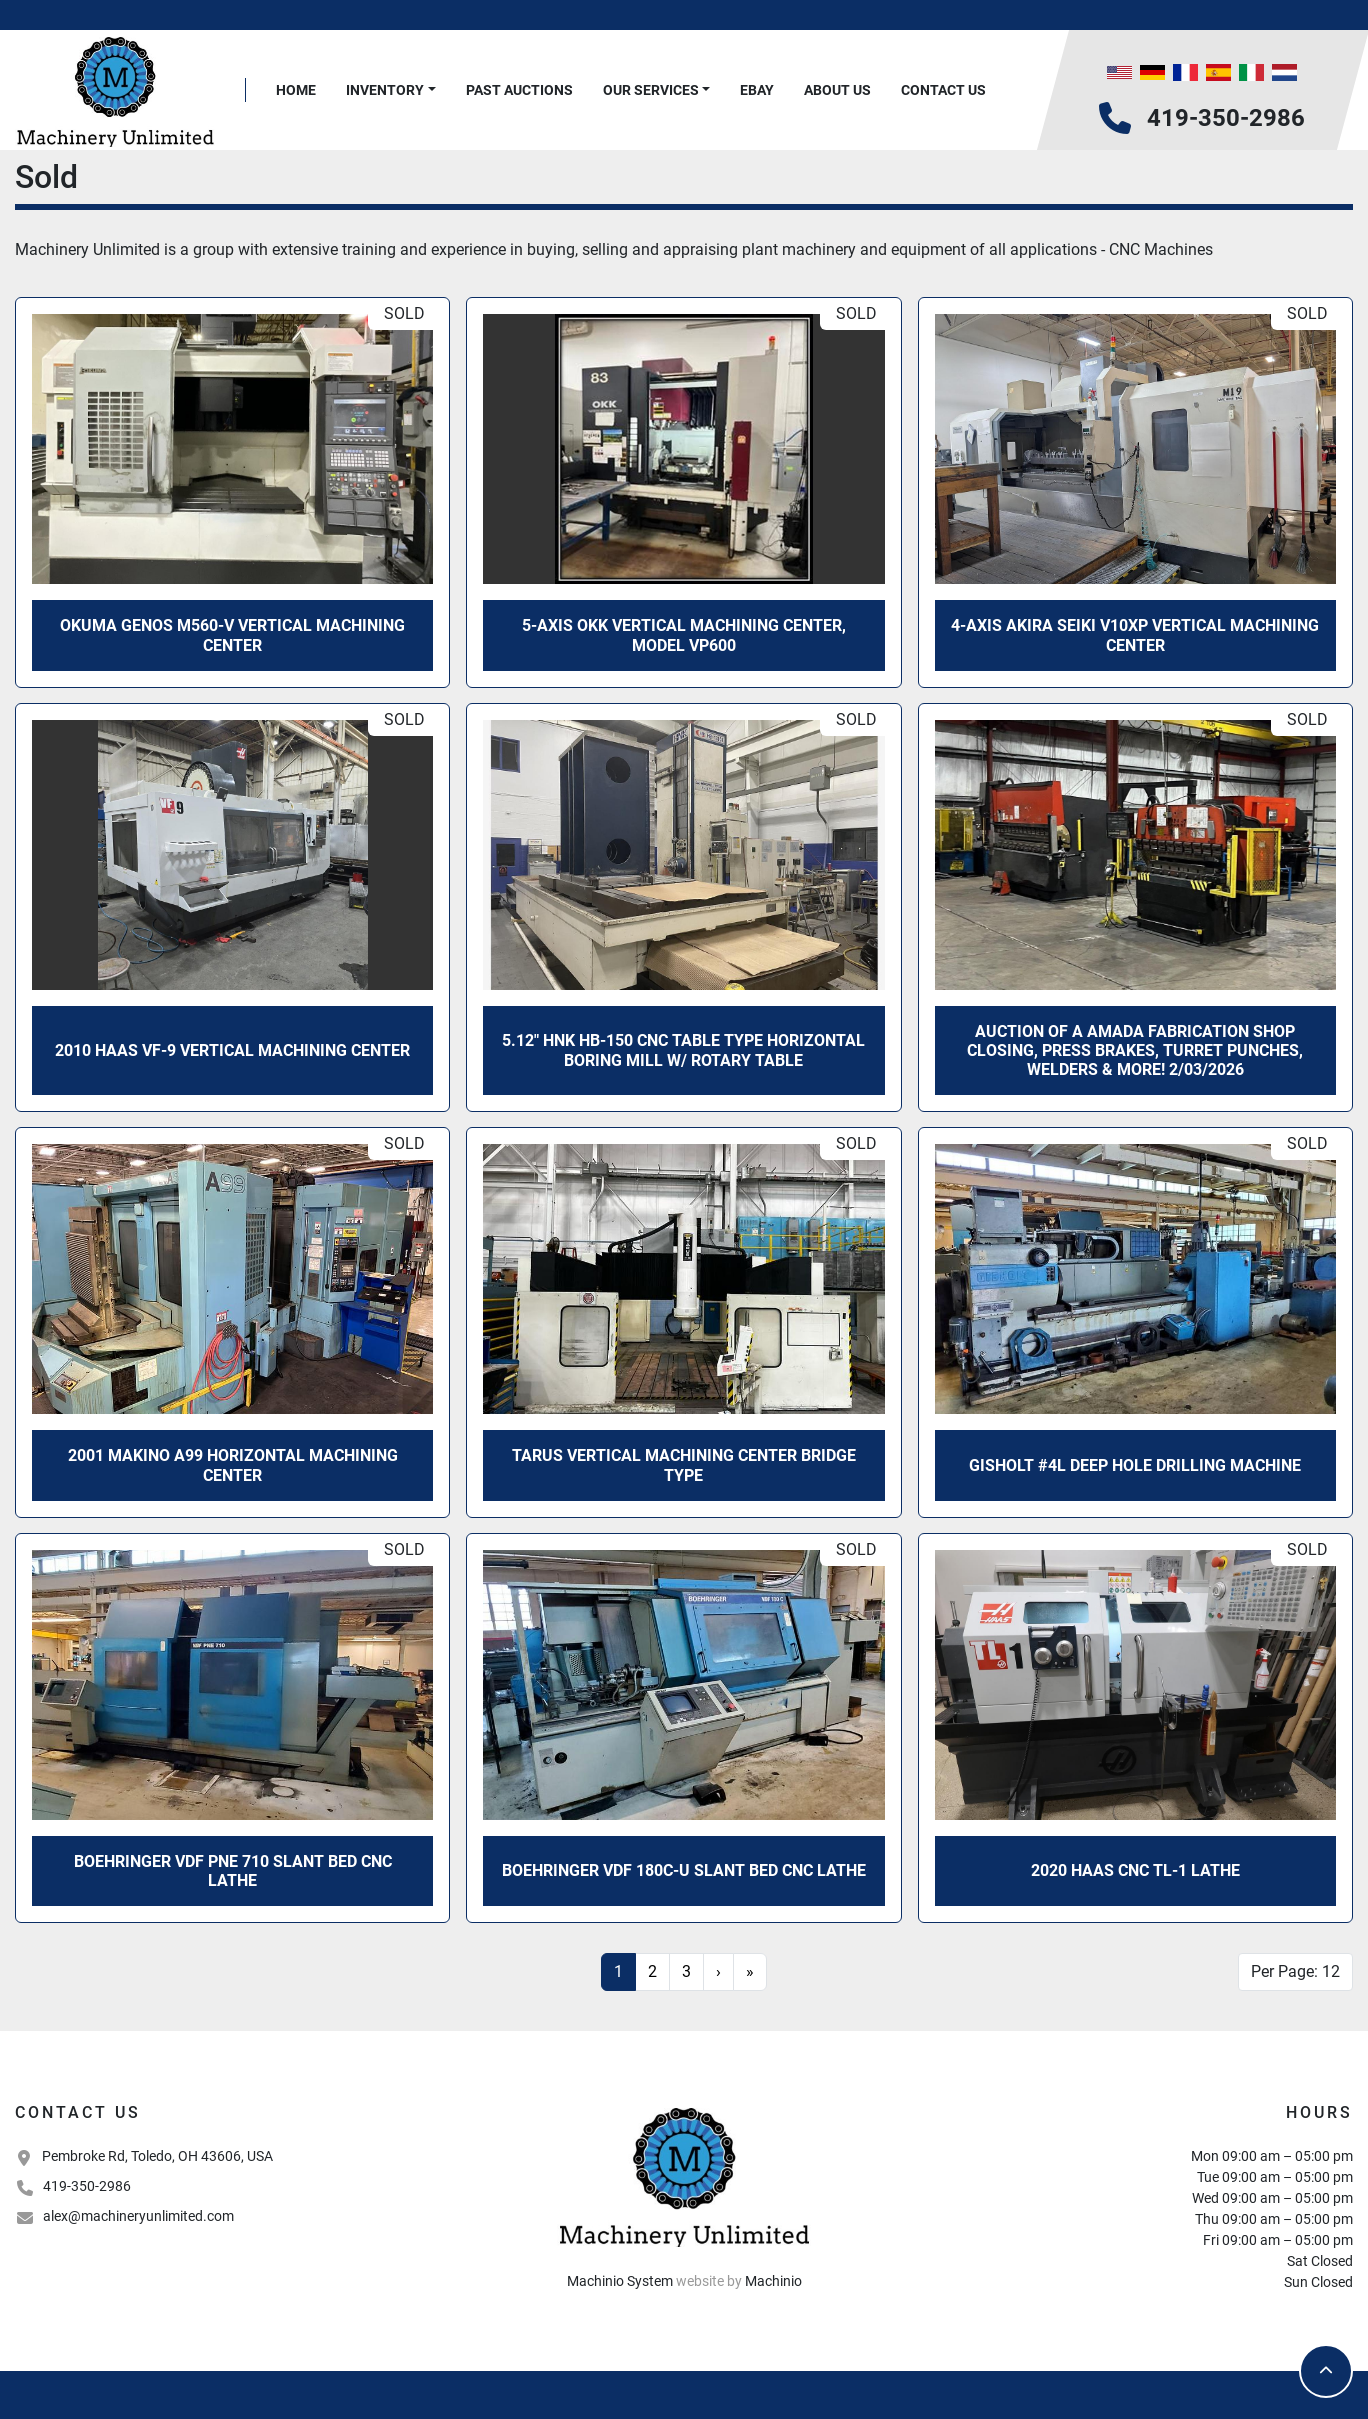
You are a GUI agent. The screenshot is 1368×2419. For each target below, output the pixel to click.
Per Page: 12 (1295, 1971)
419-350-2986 (1226, 118)
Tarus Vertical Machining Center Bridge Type (684, 1465)
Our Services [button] (651, 90)
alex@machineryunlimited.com (138, 2216)
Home (296, 90)
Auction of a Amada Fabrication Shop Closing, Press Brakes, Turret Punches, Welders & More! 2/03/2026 (1135, 1050)
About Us (837, 90)
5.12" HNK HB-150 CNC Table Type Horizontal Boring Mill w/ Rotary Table (683, 1050)
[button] (391, 90)
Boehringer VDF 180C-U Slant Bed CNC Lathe (684, 1870)
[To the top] (1326, 2371)
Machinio (773, 2281)
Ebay (757, 90)
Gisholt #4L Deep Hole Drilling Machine (1135, 1465)
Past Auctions (519, 90)
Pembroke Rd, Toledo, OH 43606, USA (157, 2156)
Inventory (385, 90)
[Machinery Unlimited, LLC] (684, 2175)
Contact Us (943, 90)
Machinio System (620, 2281)
